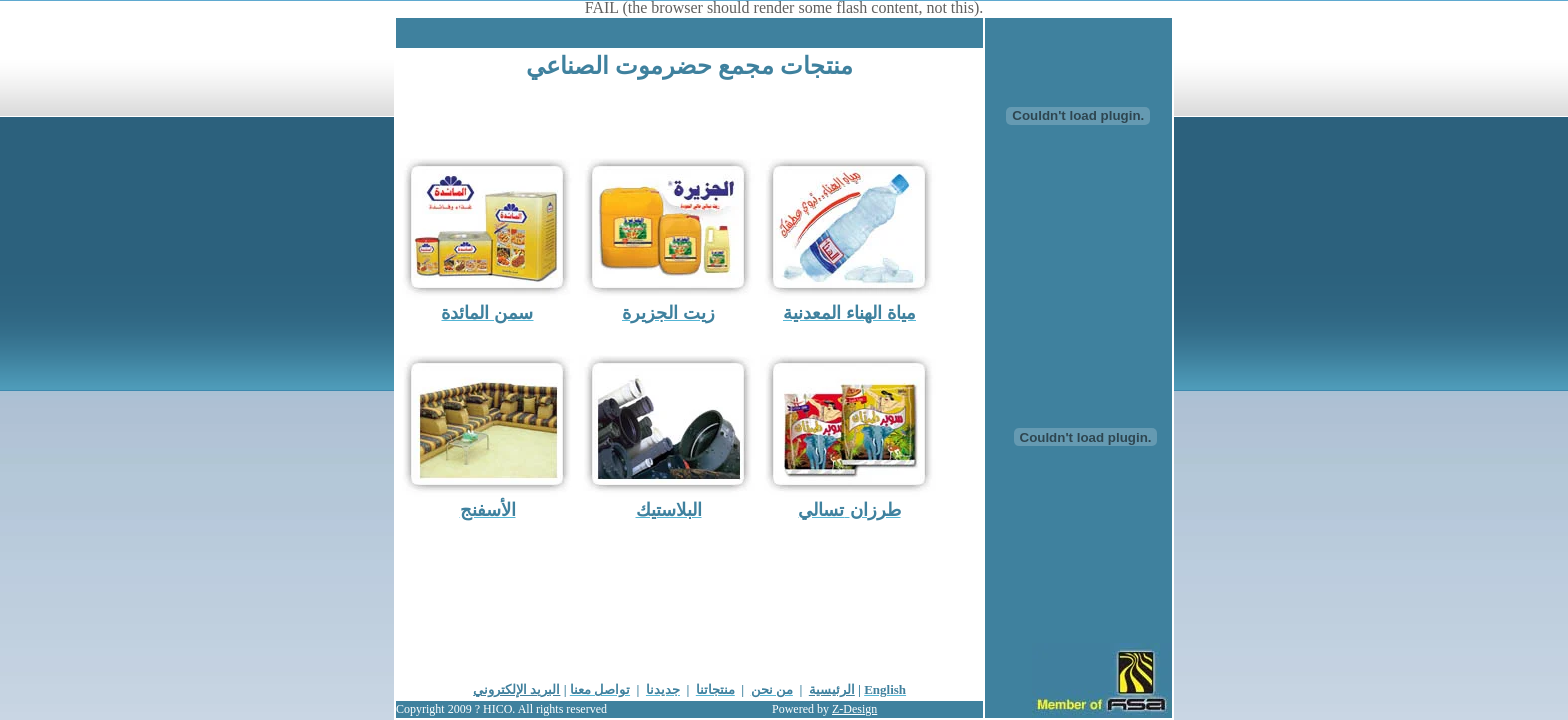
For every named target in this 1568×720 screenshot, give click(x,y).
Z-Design (854, 709)
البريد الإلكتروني (516, 689)
